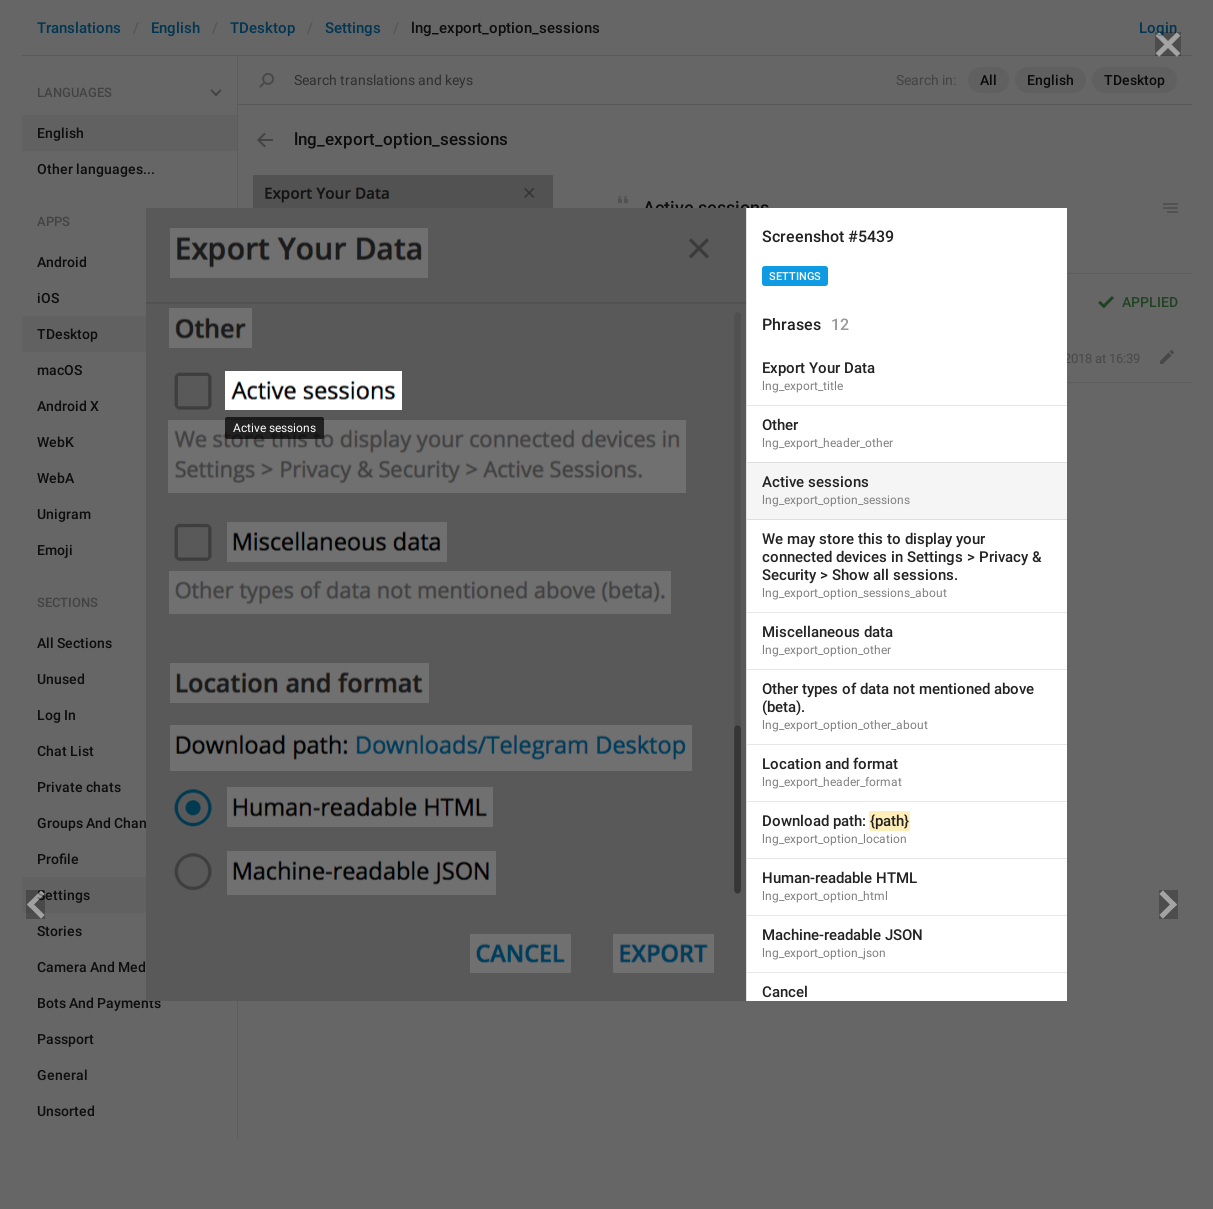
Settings (795, 276)
